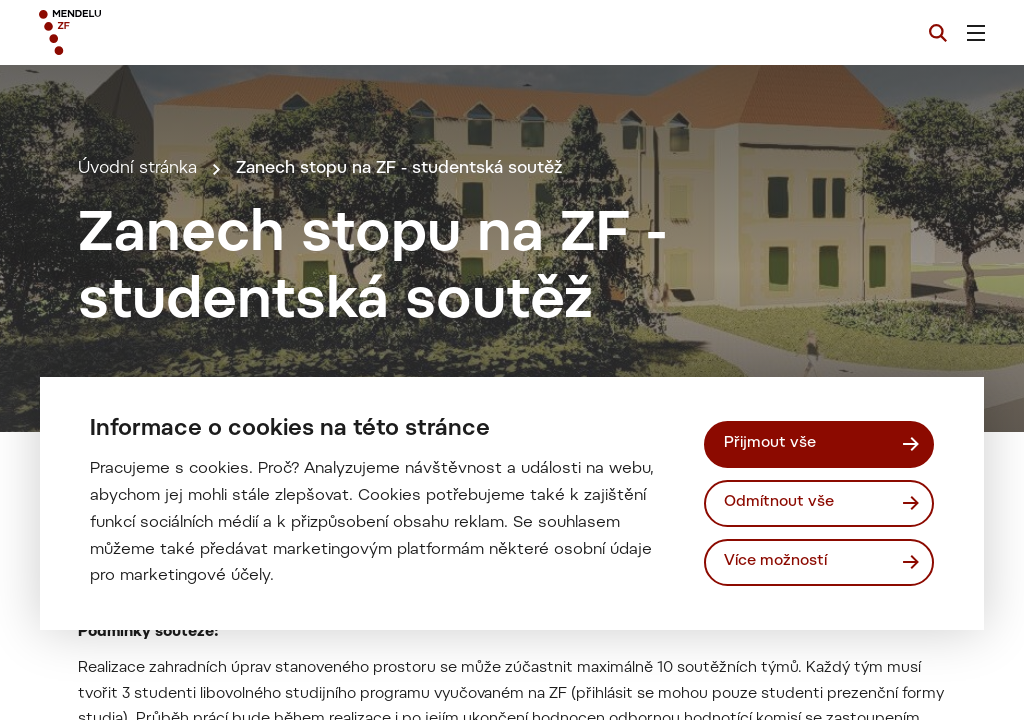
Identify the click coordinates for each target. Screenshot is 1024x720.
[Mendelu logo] (148, 32)
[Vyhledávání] (938, 33)
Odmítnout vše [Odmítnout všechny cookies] (779, 502)
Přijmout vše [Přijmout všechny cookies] (770, 443)
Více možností (775, 561)
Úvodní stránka (137, 169)
